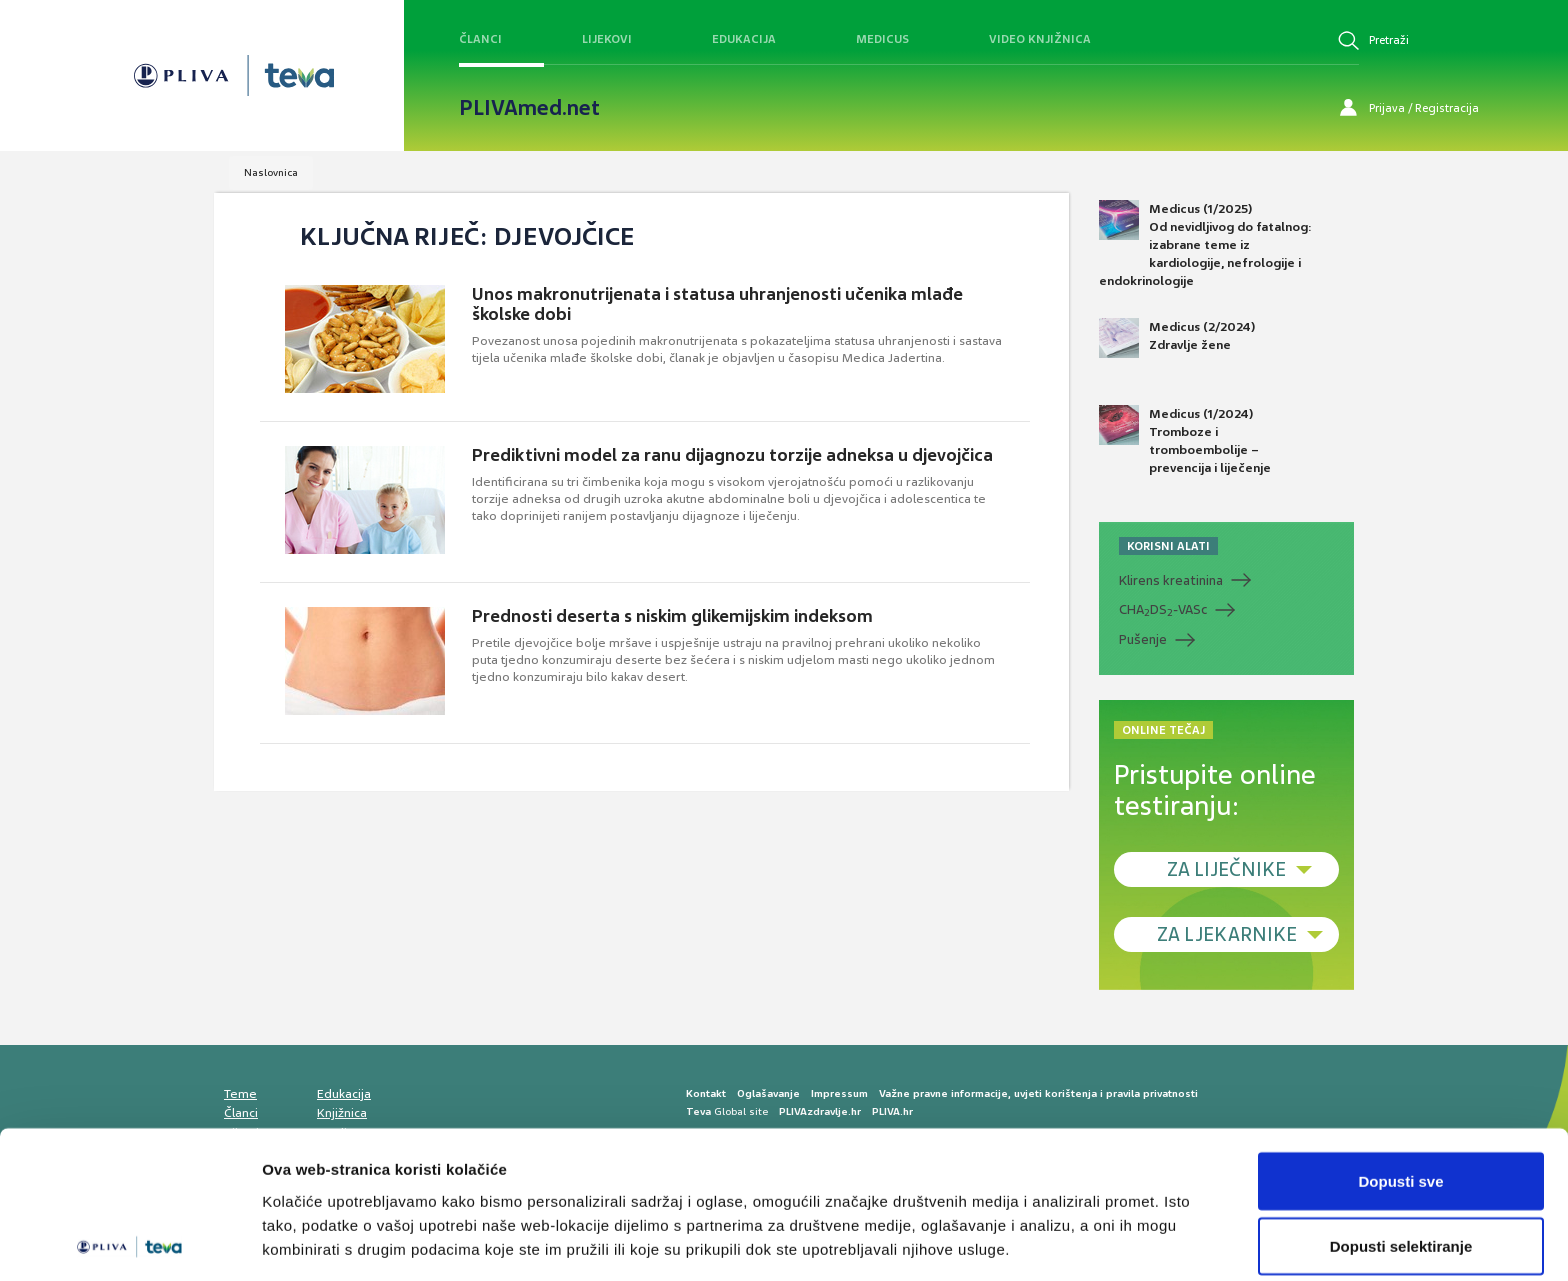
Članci (480, 39)
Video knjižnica (1040, 39)
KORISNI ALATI (1168, 546)
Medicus (882, 39)
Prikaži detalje (1036, 1229)
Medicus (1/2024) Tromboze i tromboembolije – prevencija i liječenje (1185, 441)
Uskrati (1401, 1227)
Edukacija (744, 39)
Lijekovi (607, 39)
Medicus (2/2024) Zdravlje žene (1177, 338)
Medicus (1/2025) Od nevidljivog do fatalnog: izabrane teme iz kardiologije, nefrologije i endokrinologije (1205, 245)
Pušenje (1143, 639)
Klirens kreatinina (1171, 580)
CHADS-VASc (1163, 610)
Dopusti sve (1400, 1096)
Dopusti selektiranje (1401, 1162)
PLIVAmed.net (529, 108)
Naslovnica (271, 172)
